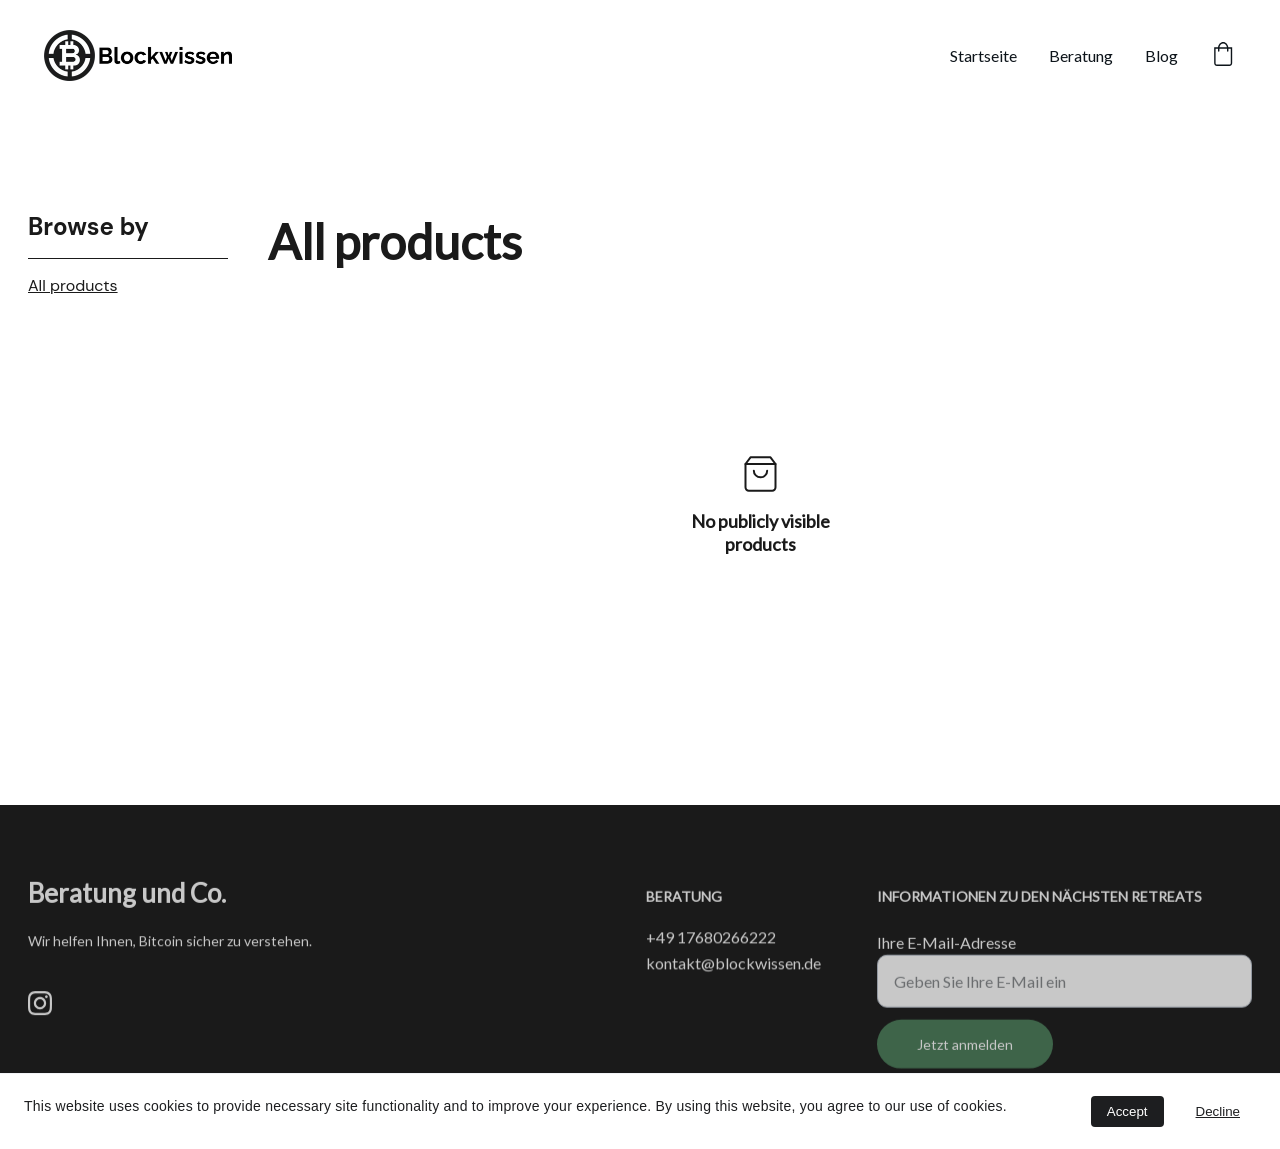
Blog (1161, 55)
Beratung (1081, 55)
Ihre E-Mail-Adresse (946, 949)
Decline (1218, 1111)
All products (73, 285)
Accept (1127, 1111)
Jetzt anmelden (965, 1051)
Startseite (983, 55)
